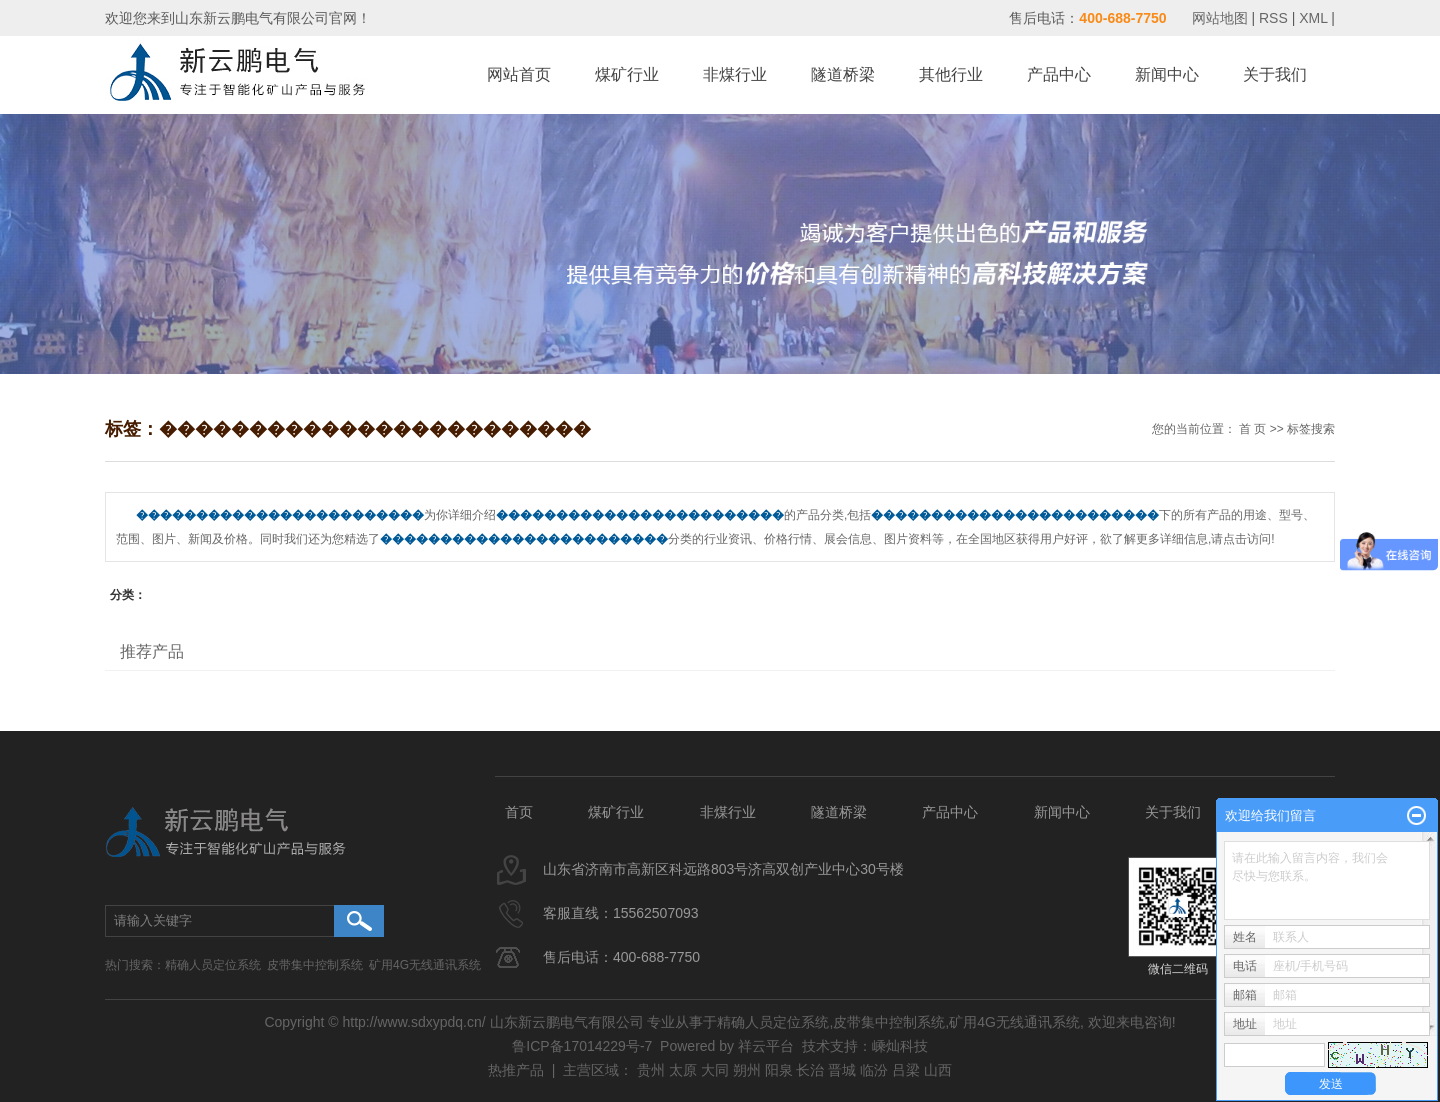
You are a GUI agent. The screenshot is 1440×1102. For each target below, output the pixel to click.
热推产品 (516, 1070)
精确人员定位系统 (213, 965)
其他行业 (951, 74)
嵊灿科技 (900, 1046)
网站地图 (1222, 18)
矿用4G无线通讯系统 (425, 965)
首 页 (1252, 429)
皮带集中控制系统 (315, 965)
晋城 (842, 1070)
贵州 (651, 1070)
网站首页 (519, 74)
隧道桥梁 (843, 74)
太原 (683, 1070)
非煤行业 (735, 74)
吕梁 (906, 1070)
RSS (1273, 18)
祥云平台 (766, 1046)
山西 (938, 1070)
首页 (519, 812)
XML (1313, 18)
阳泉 (779, 1070)
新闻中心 (1167, 74)
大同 (715, 1070)
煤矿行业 (627, 74)
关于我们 (1275, 74)
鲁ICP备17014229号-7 (582, 1046)
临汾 (874, 1070)
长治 (810, 1070)
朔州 (747, 1070)
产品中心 (1059, 74)
